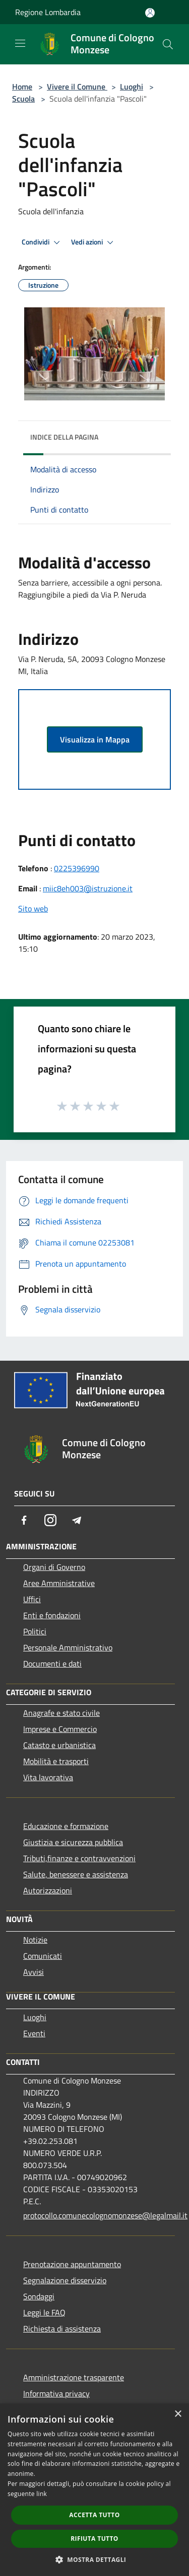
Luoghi (131, 86)
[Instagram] (50, 1520)
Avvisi (33, 1972)
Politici (34, 1631)
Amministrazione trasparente (73, 2377)
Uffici (32, 1599)
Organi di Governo (54, 1567)
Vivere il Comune (77, 86)
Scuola (23, 99)
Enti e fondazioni (52, 1615)
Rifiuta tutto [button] (94, 2538)
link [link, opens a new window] (41, 2493)
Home (22, 86)
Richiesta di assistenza (62, 2328)
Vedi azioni (93, 242)
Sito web (33, 908)
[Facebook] (24, 1520)
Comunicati (42, 1956)
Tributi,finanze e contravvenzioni (79, 1858)
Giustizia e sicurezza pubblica (73, 1842)
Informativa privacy (56, 2393)
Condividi (42, 242)
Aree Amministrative (59, 1583)
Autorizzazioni (47, 1890)
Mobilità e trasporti (56, 1761)
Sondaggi (38, 2296)
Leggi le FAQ (44, 2312)
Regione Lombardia (48, 12)
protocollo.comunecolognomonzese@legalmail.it (99, 2215)
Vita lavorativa (48, 1777)
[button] (95, 2559)
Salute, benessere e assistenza (75, 1874)
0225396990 (76, 868)
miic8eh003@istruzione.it (88, 888)
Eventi (34, 2033)
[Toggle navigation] (20, 43)
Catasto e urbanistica (59, 1745)
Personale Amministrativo (67, 1647)
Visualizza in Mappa (95, 739)
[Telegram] (77, 1520)
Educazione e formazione (65, 1826)
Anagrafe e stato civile (61, 1713)
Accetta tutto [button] (94, 2515)
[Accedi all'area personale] (150, 13)
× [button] (177, 2414)
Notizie (35, 1940)
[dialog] (94, 2489)
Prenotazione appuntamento (72, 2264)
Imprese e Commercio (60, 1729)
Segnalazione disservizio (64, 2280)
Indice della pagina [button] (64, 437)
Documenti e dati (52, 1663)
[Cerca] (168, 44)
